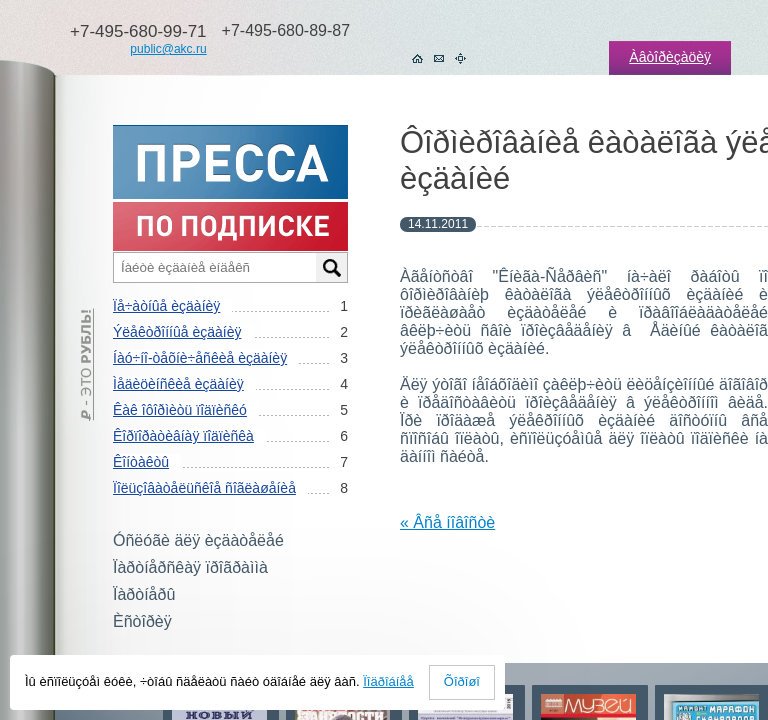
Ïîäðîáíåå (388, 681)
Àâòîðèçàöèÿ (670, 57)
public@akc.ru (168, 49)
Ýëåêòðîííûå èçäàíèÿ (177, 332)
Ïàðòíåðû (144, 594)
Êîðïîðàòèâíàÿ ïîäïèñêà (183, 436)
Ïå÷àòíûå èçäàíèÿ (166, 306)
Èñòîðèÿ (142, 621)
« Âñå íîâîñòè (447, 522)
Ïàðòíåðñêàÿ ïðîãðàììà (190, 567)
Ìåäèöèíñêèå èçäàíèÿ (178, 384)
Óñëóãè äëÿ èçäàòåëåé (198, 540)
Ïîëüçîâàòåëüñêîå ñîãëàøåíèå (204, 488)
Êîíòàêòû (141, 462)
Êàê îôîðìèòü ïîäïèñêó (180, 410)
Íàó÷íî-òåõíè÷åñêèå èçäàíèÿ (200, 358)
